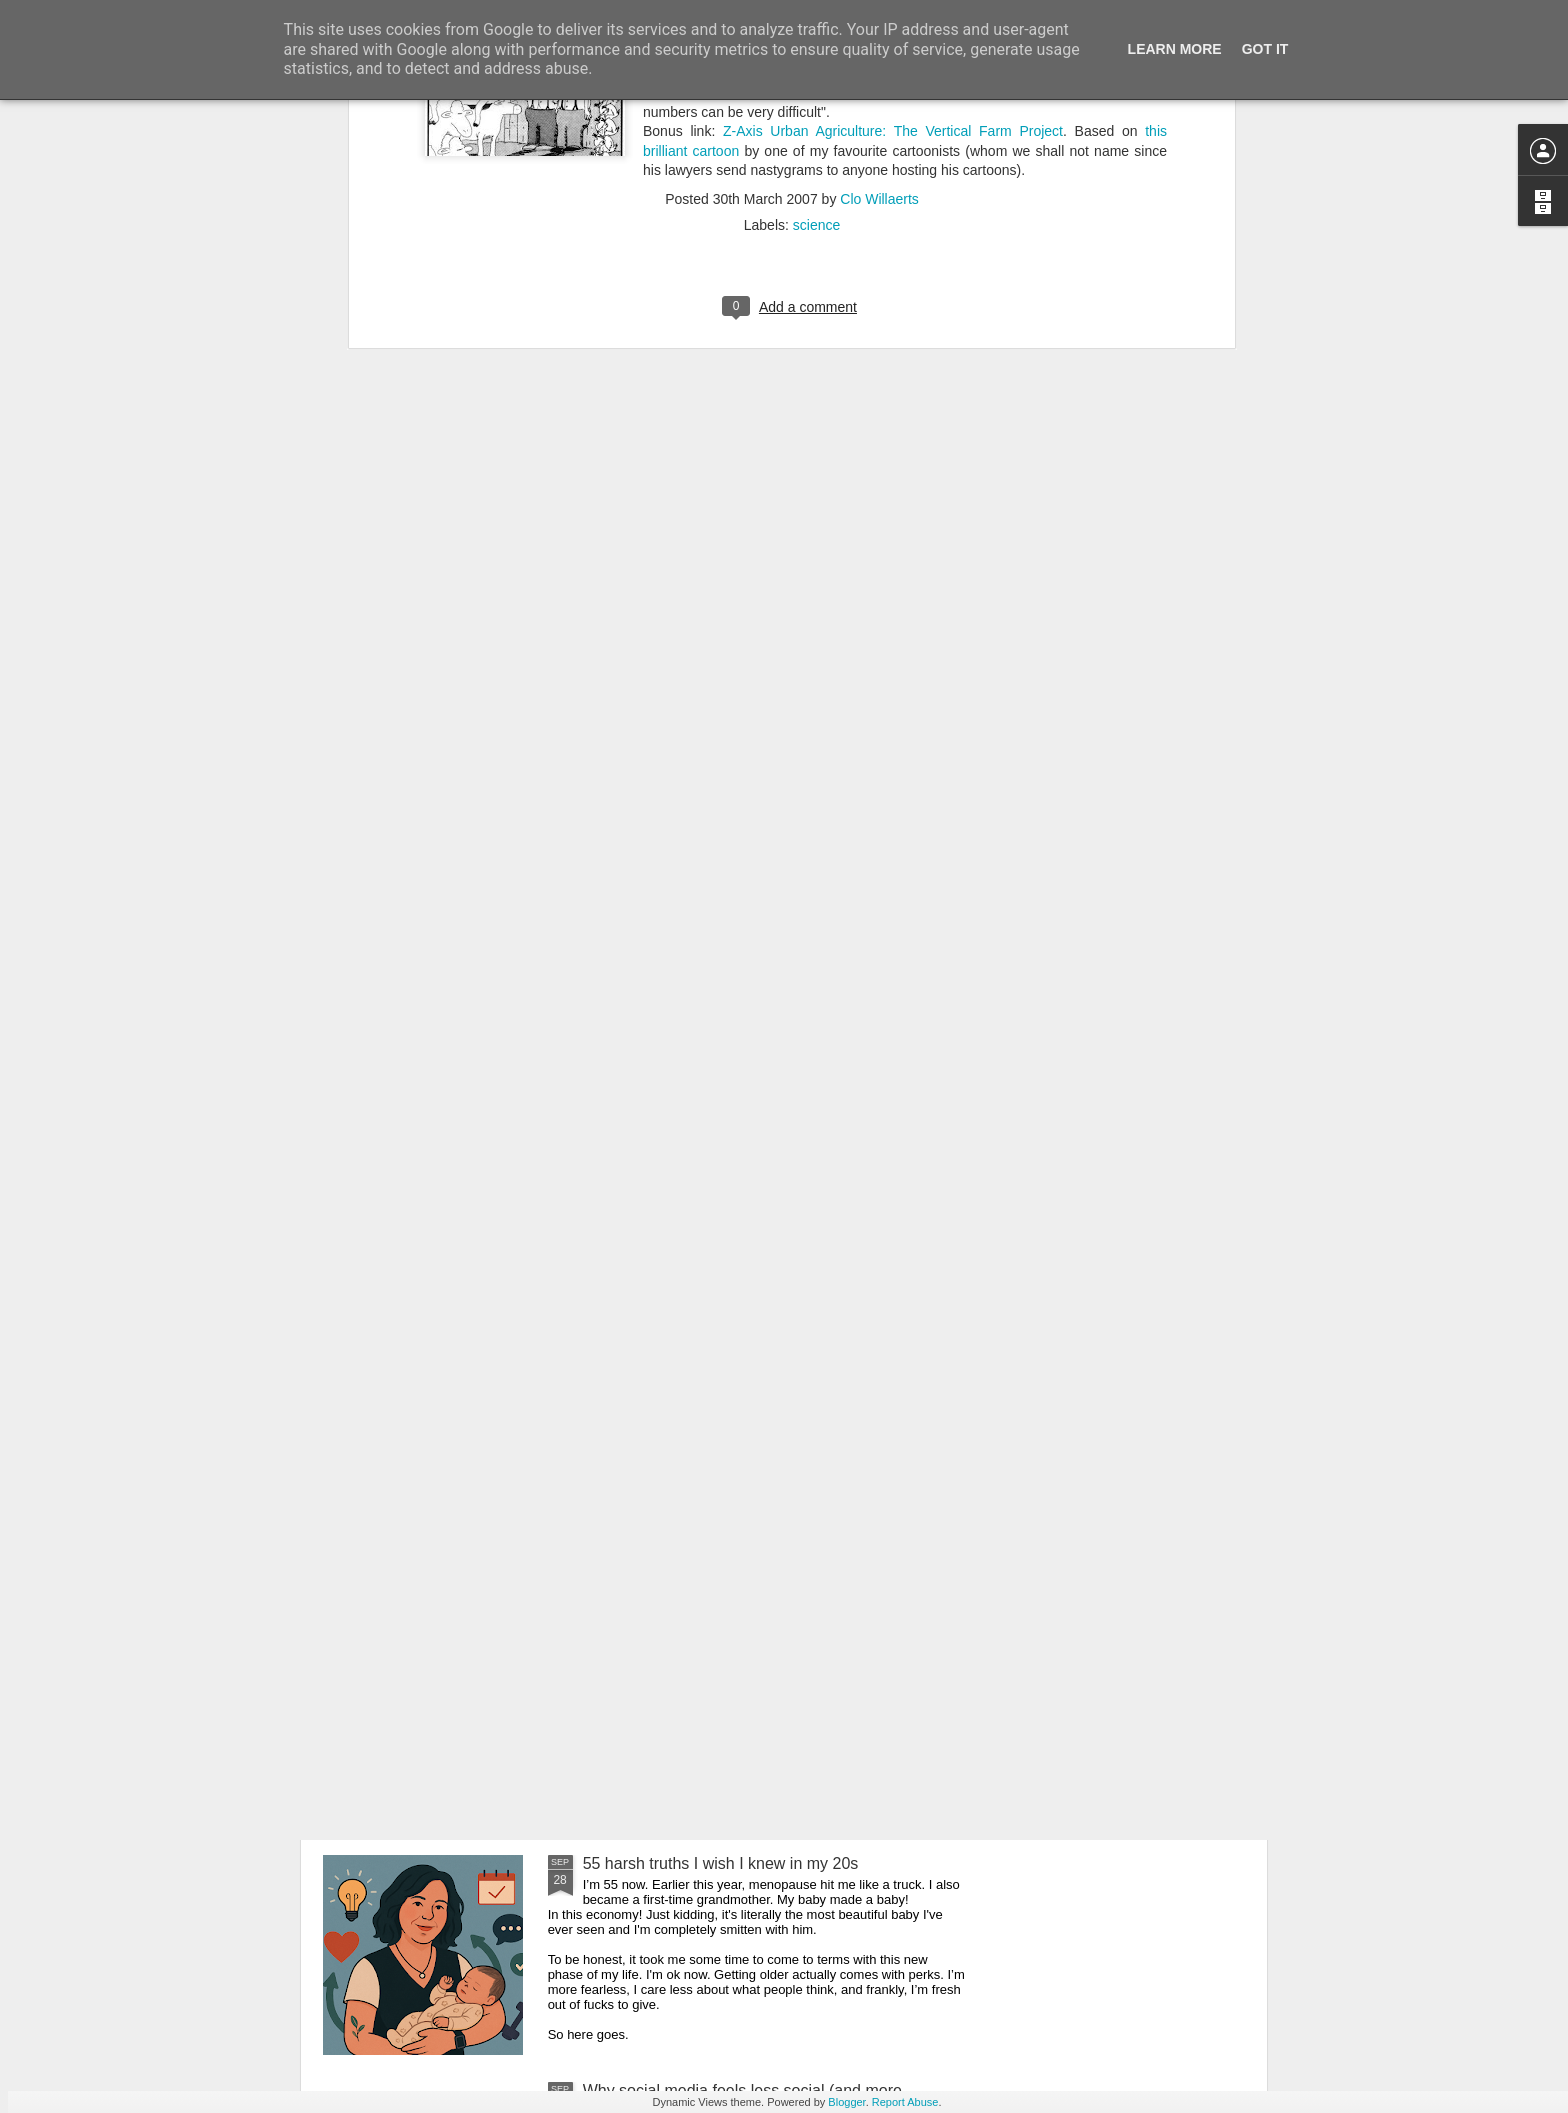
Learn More (1175, 49)
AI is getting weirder (653, 1636)
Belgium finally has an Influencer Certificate (736, 1409)
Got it (1265, 49)
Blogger (846, 2102)
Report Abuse (905, 2102)
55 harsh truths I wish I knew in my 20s (721, 1863)
